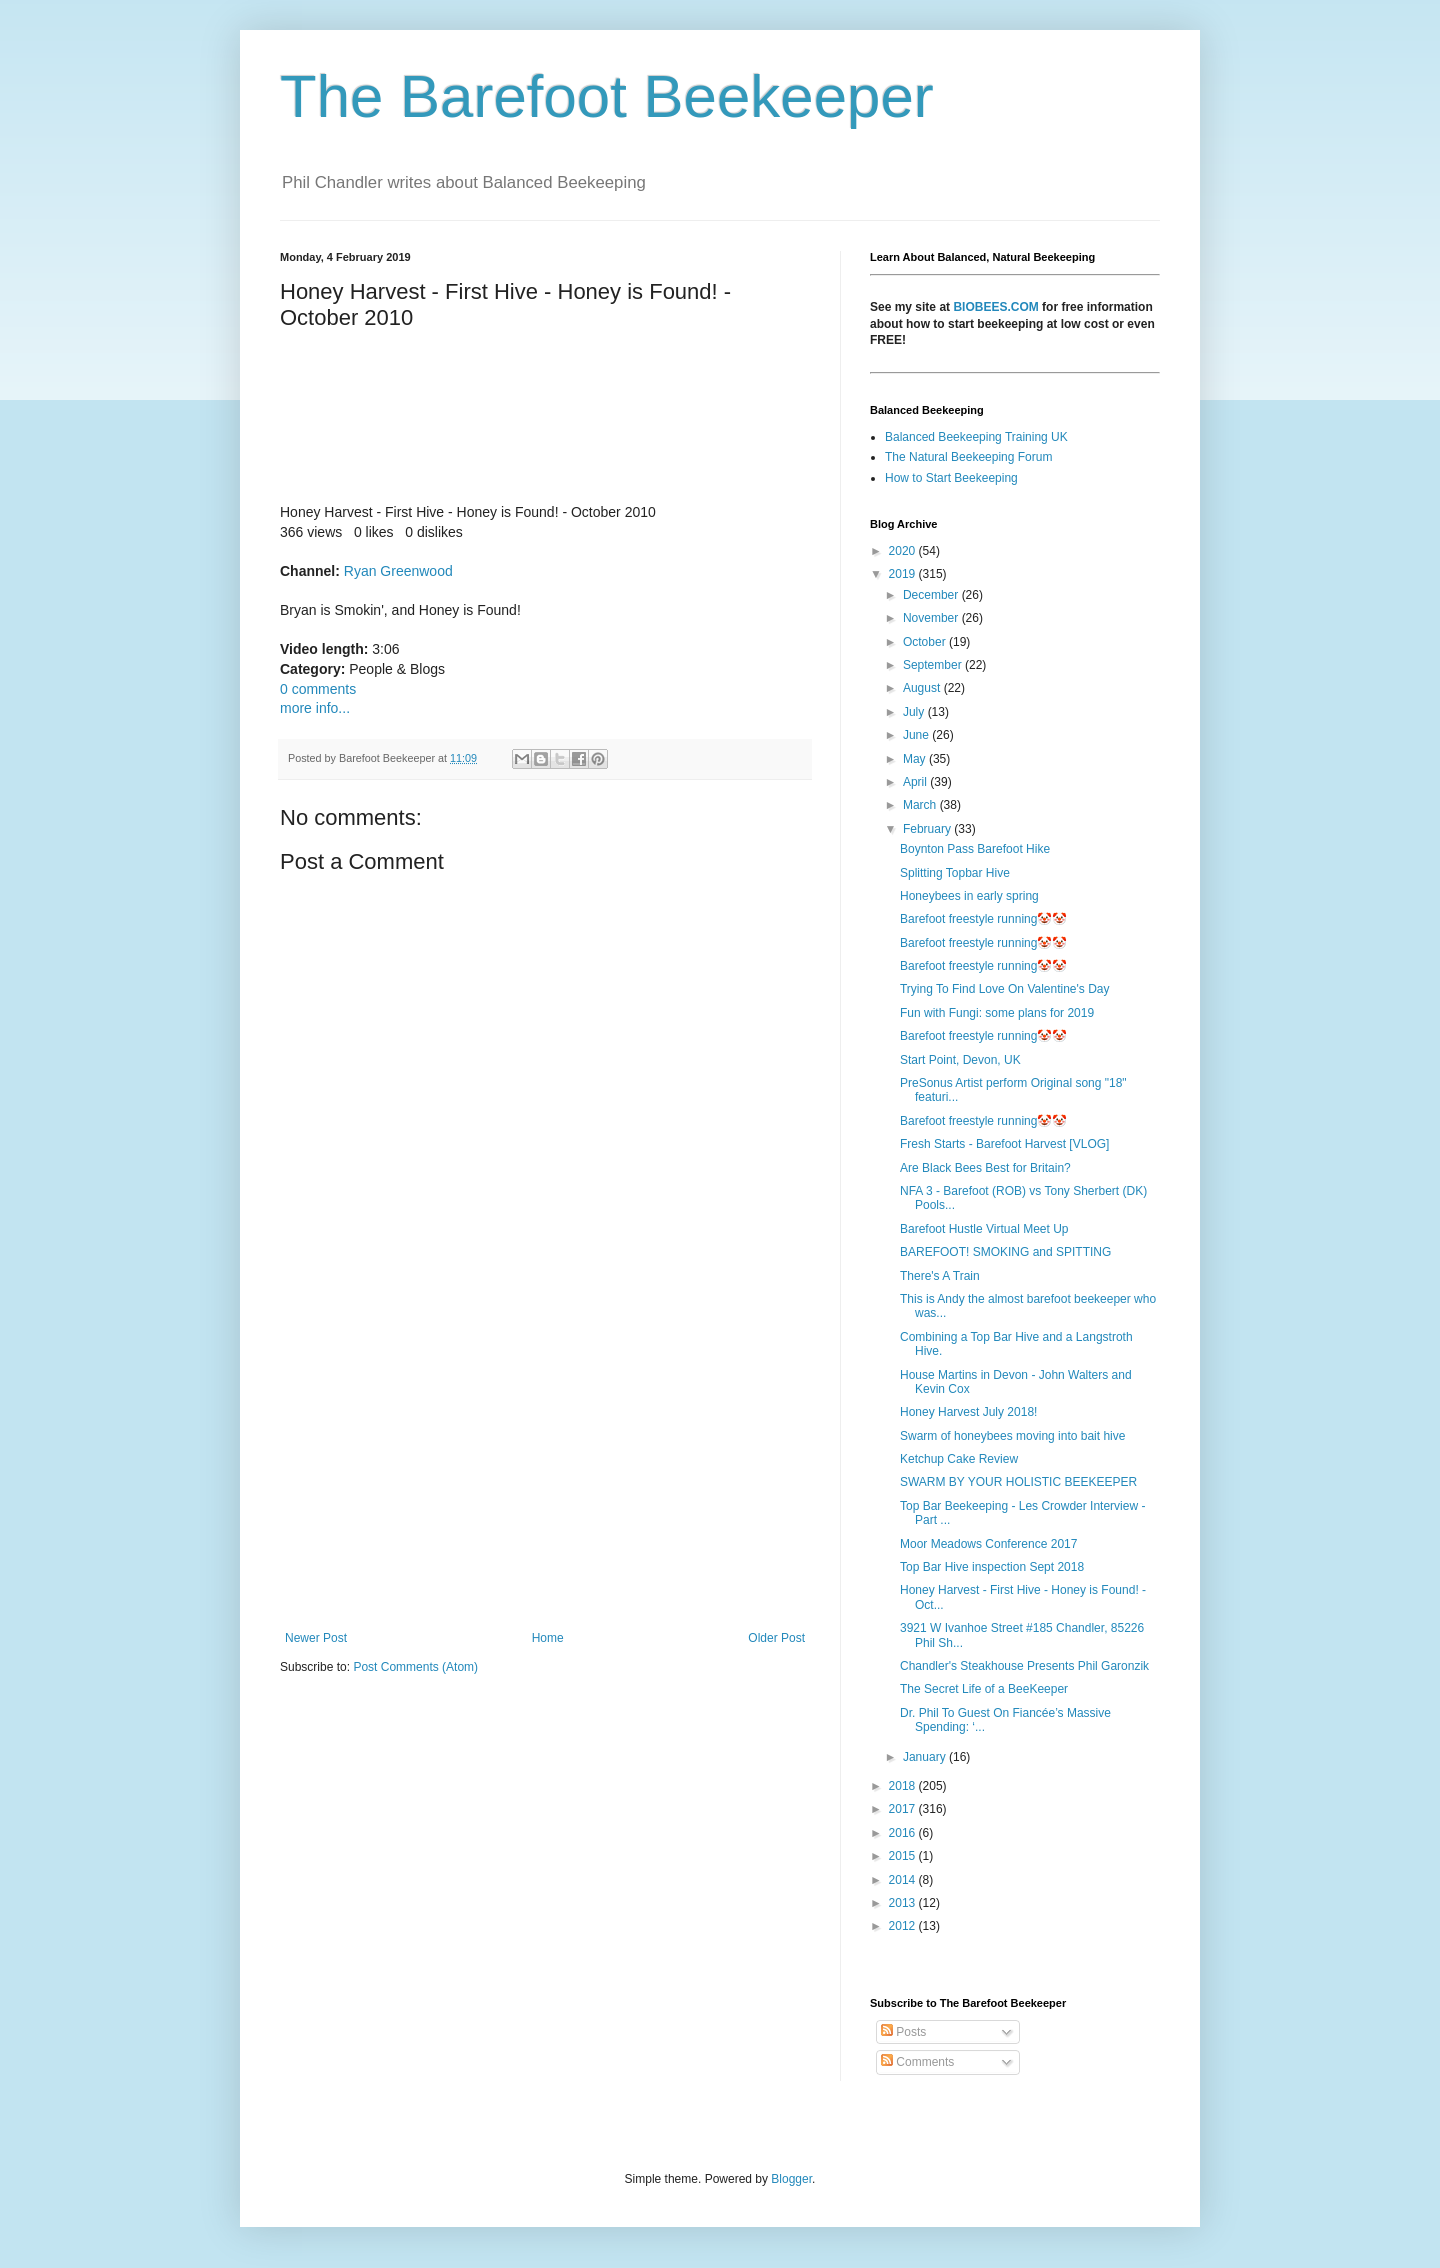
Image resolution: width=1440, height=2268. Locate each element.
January (926, 1757)
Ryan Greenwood (398, 571)
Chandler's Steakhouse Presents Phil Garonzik (1024, 1666)
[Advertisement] (545, 1466)
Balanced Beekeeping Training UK (976, 437)
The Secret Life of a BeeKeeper (984, 1689)
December (932, 595)
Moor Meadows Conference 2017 (988, 1544)
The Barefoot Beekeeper (607, 96)
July (915, 712)
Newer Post (316, 1638)
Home (548, 1638)
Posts (903, 2032)
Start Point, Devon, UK (960, 1060)
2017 (904, 1809)
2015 (904, 1856)
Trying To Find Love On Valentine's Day (1005, 989)
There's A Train (940, 1276)
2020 (904, 551)
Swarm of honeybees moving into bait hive (1012, 1436)
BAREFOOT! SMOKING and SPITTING (1005, 1252)
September (934, 665)
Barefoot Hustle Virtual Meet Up (984, 1229)
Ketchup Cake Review (959, 1459)
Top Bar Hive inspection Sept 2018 (992, 1567)
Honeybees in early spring (969, 896)
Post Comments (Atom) (415, 1667)
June (917, 735)
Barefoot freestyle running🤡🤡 (983, 919)
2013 (904, 1903)
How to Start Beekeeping (951, 478)
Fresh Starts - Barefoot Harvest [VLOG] (1004, 1144)
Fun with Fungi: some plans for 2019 (997, 1013)
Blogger (791, 2179)
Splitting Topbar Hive (955, 873)
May (916, 759)
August (923, 688)
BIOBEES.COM (995, 307)
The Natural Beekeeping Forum (968, 457)
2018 (904, 1786)
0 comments (318, 689)
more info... (315, 708)
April (916, 782)
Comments (917, 2062)
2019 (904, 574)
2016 (904, 1833)
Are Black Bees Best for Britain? (985, 1168)
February (928, 829)
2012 (904, 1926)
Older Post (776, 1638)
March (921, 805)
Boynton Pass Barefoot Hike (975, 849)
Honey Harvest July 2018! (968, 1412)
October (926, 642)
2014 (904, 1880)
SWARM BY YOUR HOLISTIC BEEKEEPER (1018, 1482)
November (932, 618)
